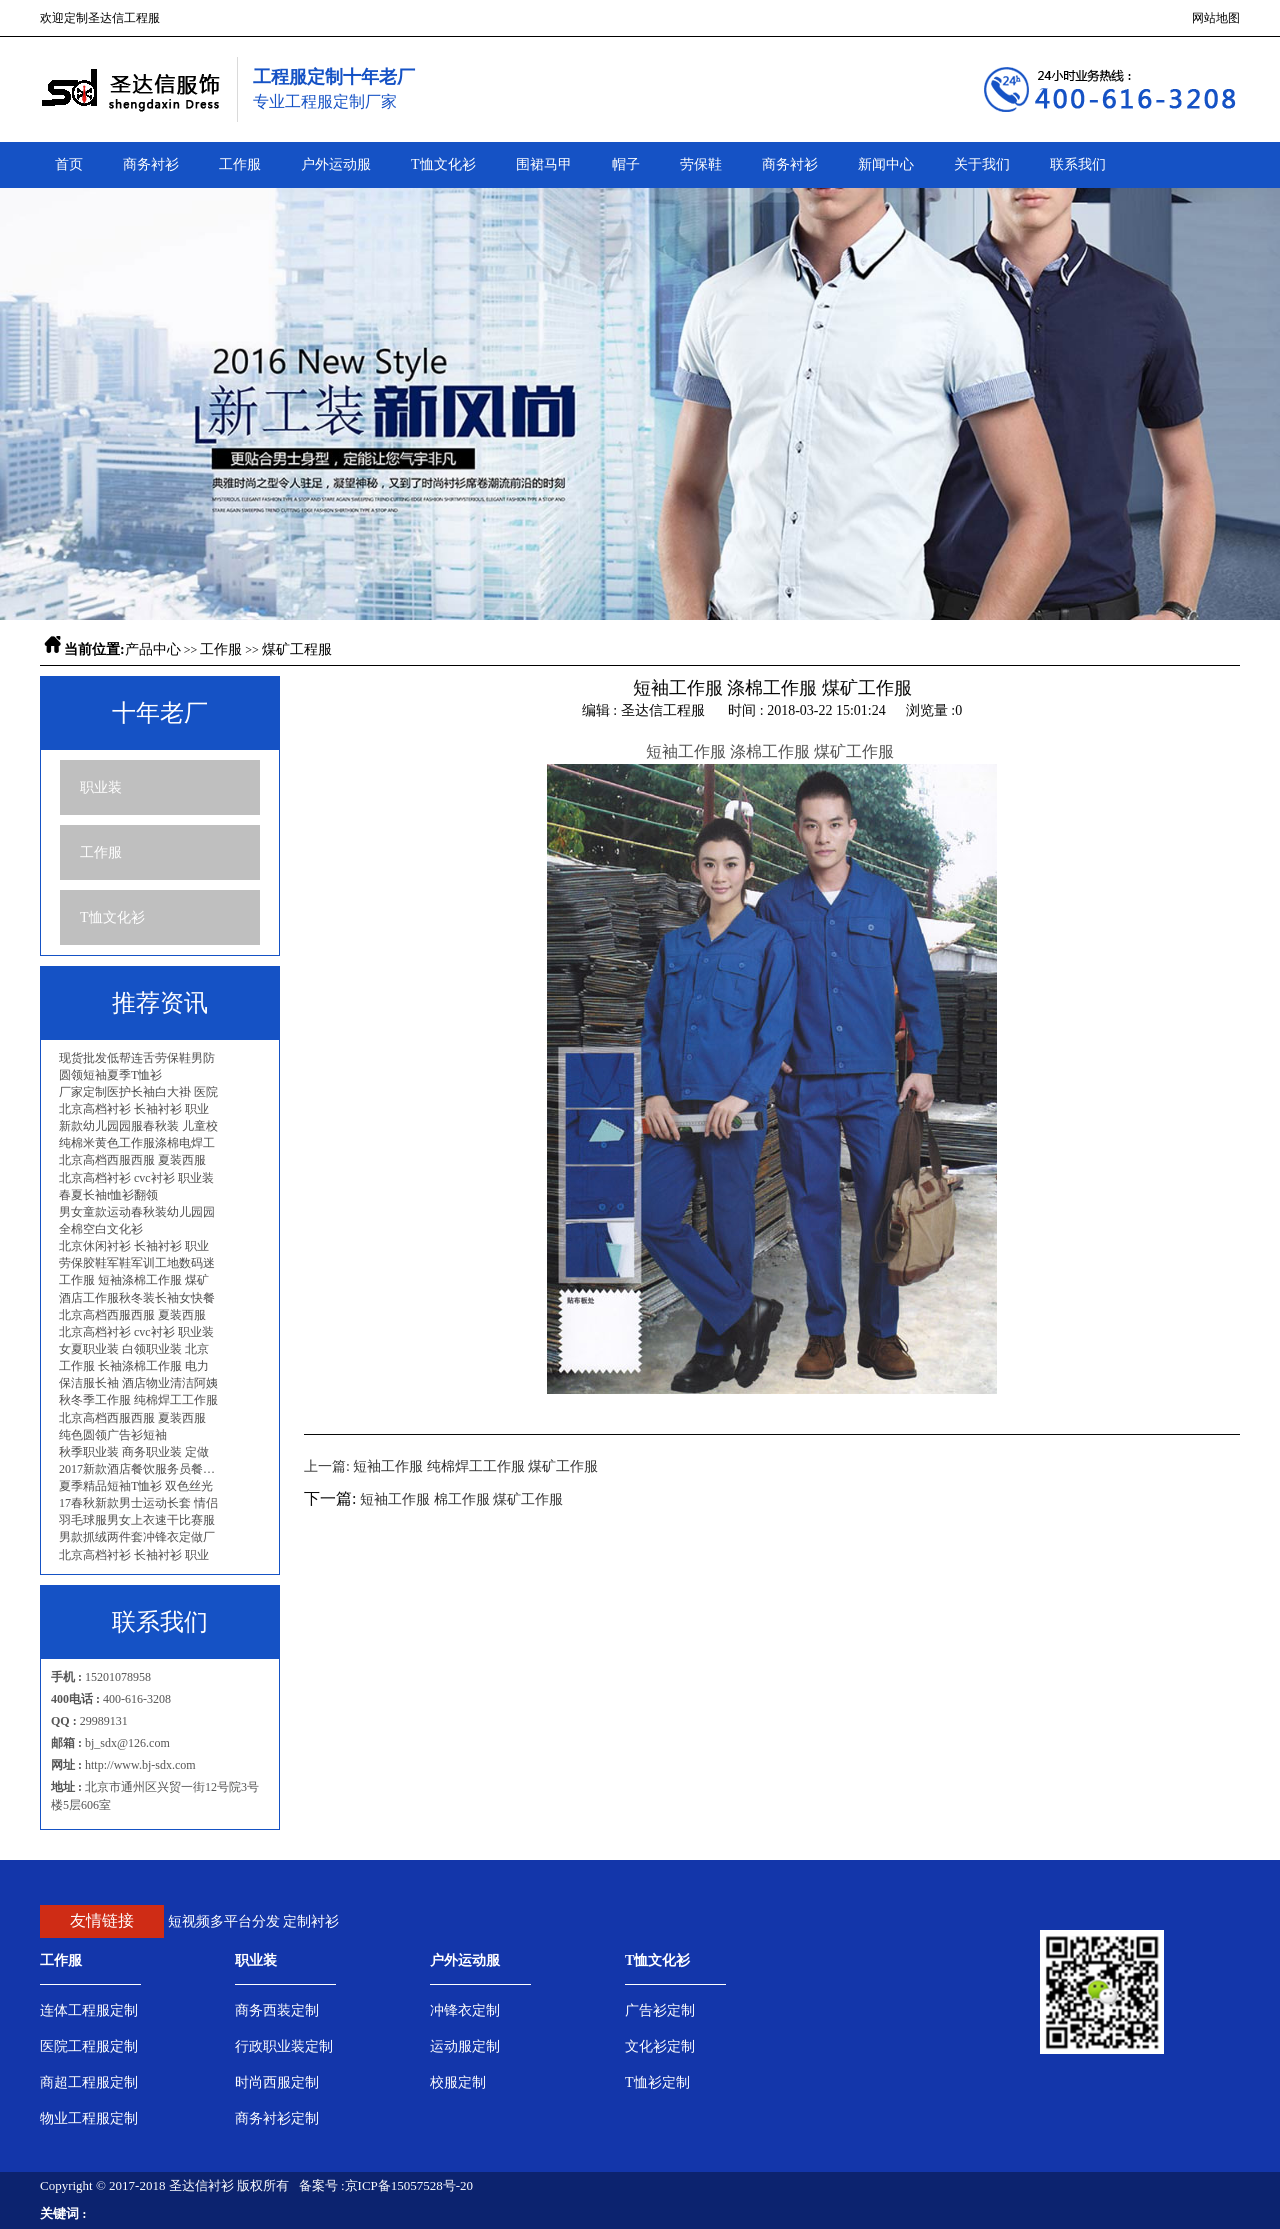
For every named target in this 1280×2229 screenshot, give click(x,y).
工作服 (240, 164)
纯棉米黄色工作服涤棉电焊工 (137, 1143)
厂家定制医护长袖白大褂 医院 (138, 1092)
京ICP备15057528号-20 (409, 2185)
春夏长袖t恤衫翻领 (108, 1195)
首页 (69, 164)
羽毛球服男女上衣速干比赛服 (137, 1520)
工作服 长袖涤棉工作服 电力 (134, 1366)
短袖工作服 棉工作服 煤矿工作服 (461, 1499)
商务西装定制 (277, 2010)
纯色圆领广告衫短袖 (113, 1435)
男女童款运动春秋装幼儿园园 (137, 1212)
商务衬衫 (151, 164)
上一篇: (328, 1466)
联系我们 (1078, 164)
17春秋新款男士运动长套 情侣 (138, 1503)
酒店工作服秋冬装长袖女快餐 (137, 1298)
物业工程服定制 (89, 2118)
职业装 (101, 787)
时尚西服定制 (277, 2082)
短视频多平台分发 (224, 1921)
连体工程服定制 (89, 2010)
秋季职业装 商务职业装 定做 (134, 1452)
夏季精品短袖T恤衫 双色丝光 (136, 1486)
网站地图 (1216, 18)
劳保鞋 (701, 164)
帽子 (626, 164)
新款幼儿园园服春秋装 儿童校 (138, 1126)
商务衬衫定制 (277, 2118)
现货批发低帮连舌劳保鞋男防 (137, 1058)
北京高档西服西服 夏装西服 (132, 1160)
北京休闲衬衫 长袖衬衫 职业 (134, 1246)
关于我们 (982, 164)
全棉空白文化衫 (101, 1229)
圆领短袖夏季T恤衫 (110, 1075)
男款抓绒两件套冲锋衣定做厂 (137, 1537)
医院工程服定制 (89, 2046)
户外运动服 (336, 164)
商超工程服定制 (89, 2082)
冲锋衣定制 (465, 2010)
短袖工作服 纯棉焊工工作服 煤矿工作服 (475, 1466)
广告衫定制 (660, 2010)
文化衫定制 (660, 2046)
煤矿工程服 (297, 649)
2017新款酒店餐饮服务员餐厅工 (142, 1469)
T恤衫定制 (657, 2082)
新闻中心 (886, 164)
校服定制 (458, 2082)
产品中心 (153, 649)
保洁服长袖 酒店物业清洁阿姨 (138, 1383)
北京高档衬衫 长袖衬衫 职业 (134, 1109)
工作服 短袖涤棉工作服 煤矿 (134, 1280)
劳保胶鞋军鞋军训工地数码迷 (137, 1263)
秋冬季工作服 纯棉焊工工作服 (138, 1400)
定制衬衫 (311, 1921)
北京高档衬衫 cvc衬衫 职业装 (136, 1178)
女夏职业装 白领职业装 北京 (134, 1349)
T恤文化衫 (443, 164)
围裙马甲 (544, 164)
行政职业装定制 (284, 2046)
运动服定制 (465, 2046)
